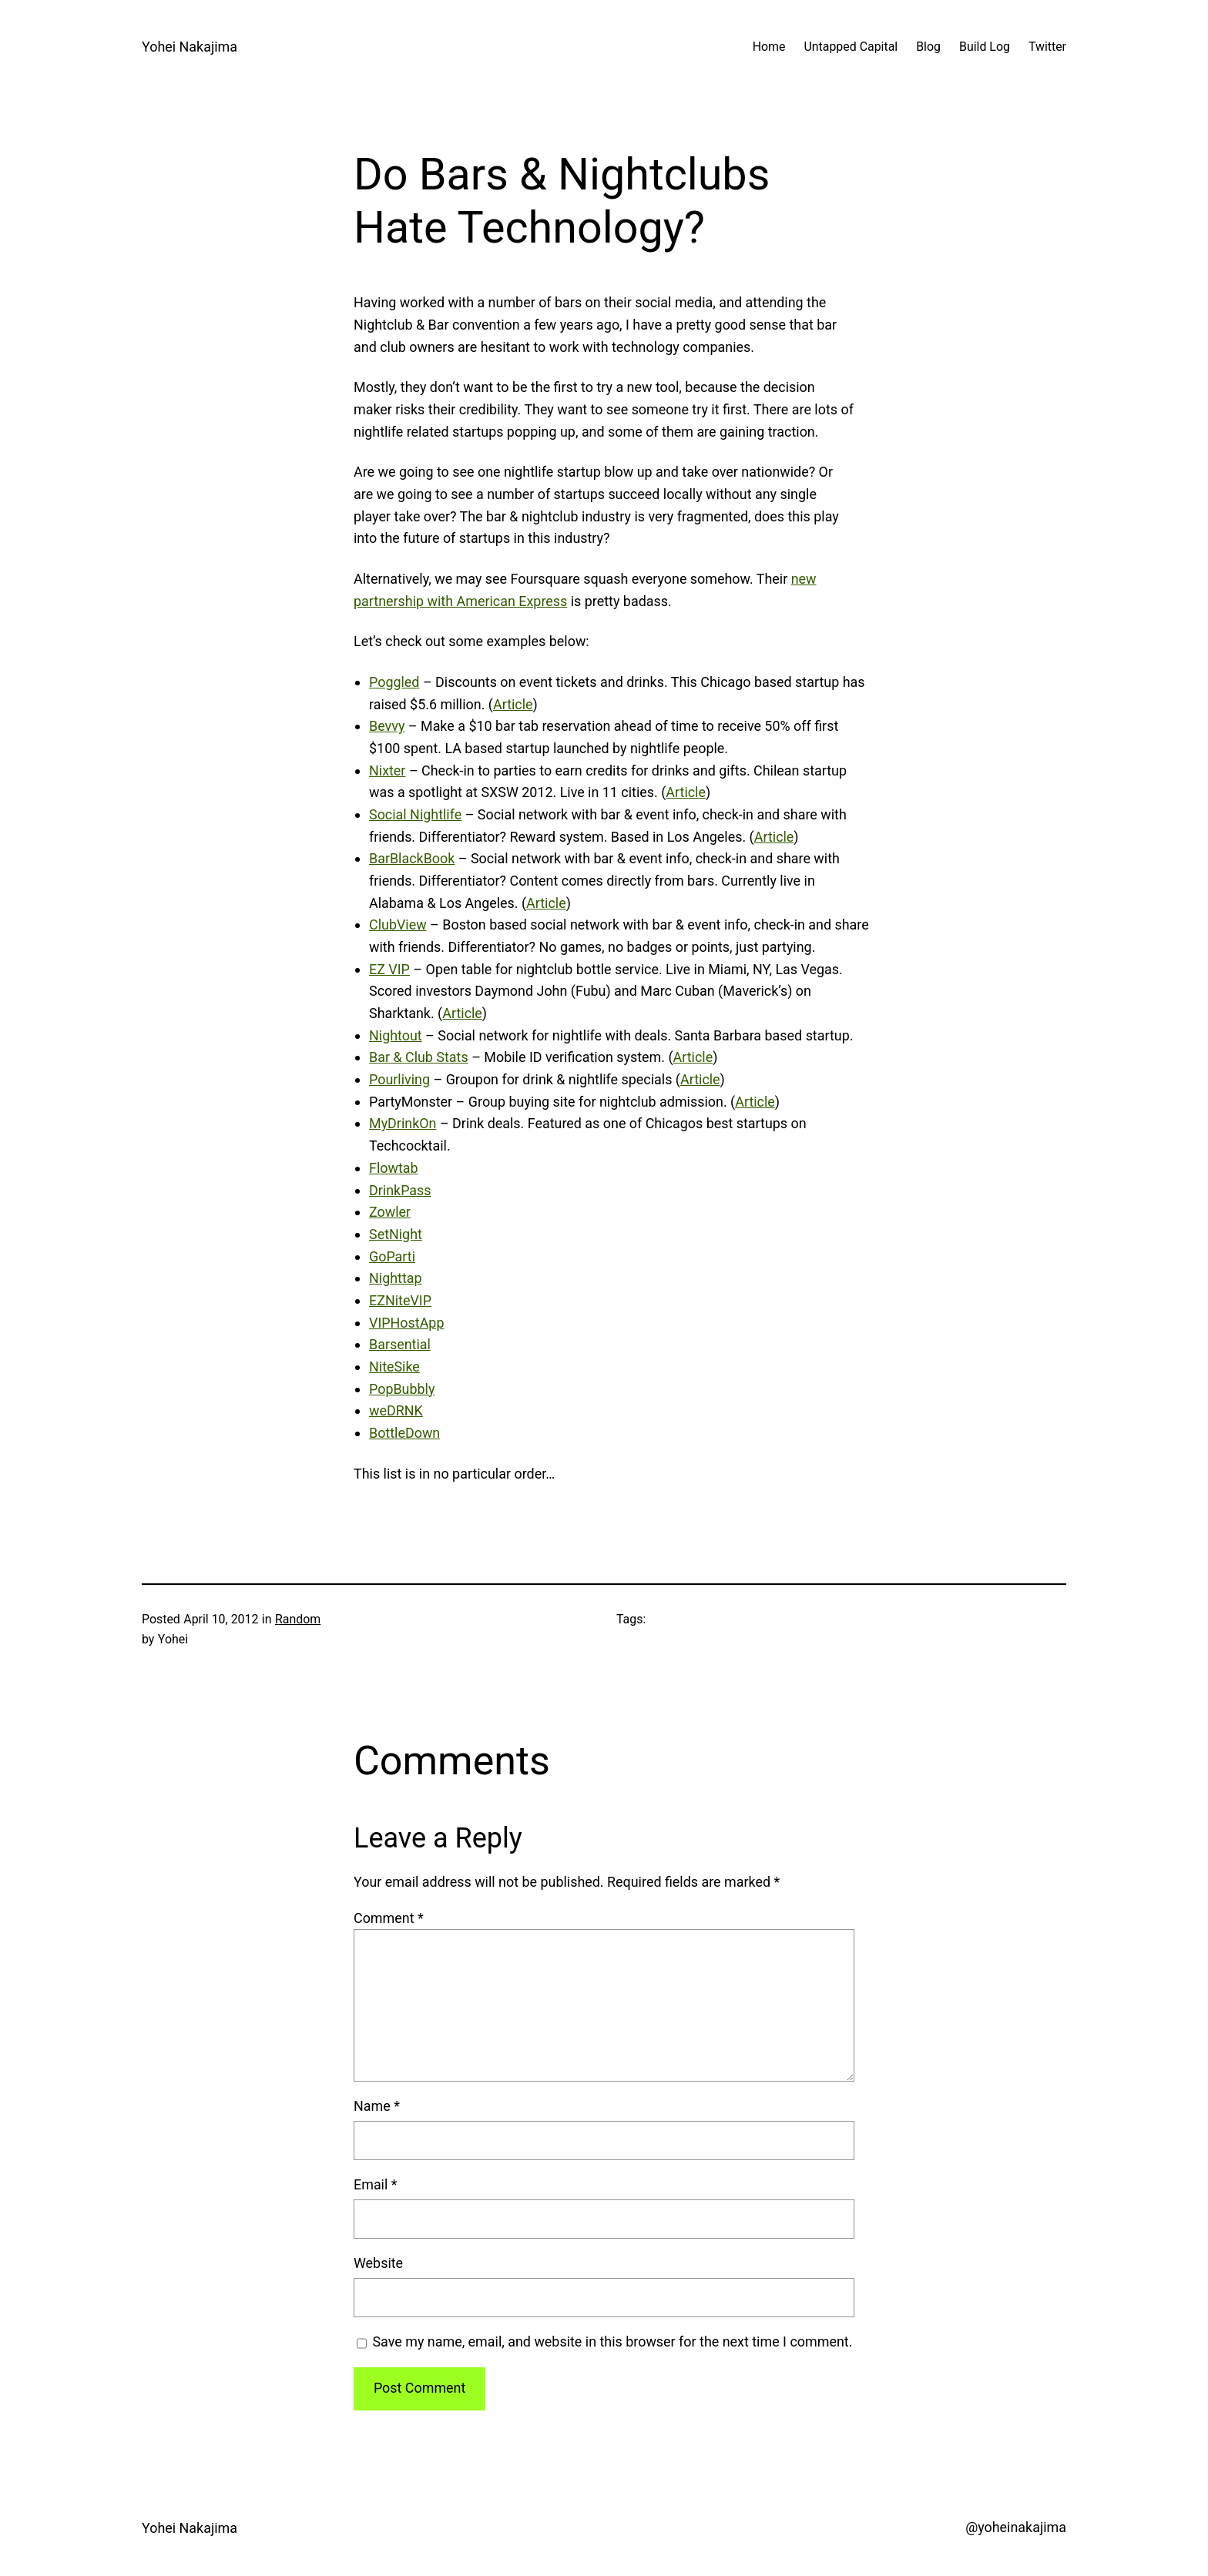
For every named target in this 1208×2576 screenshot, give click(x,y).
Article (513, 704)
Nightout (395, 1035)
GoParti (392, 1256)
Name (377, 2106)
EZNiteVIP (400, 1300)
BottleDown (404, 1433)
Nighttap (395, 1278)
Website (378, 2263)
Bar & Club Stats (418, 1057)
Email (376, 2184)
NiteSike (394, 1366)
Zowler (390, 1212)
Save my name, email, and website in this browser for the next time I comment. (612, 2341)
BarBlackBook (412, 858)
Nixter (387, 770)
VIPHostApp (406, 1323)
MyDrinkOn (402, 1123)
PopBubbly (402, 1389)
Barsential (400, 1344)
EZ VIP (389, 969)
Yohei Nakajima (189, 47)
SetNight (395, 1234)
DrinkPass (400, 1190)
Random (297, 1619)
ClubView (398, 924)
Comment (389, 1918)
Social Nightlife (415, 814)
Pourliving (399, 1079)
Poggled (394, 682)
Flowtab (393, 1168)
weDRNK (396, 1410)
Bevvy (386, 726)
